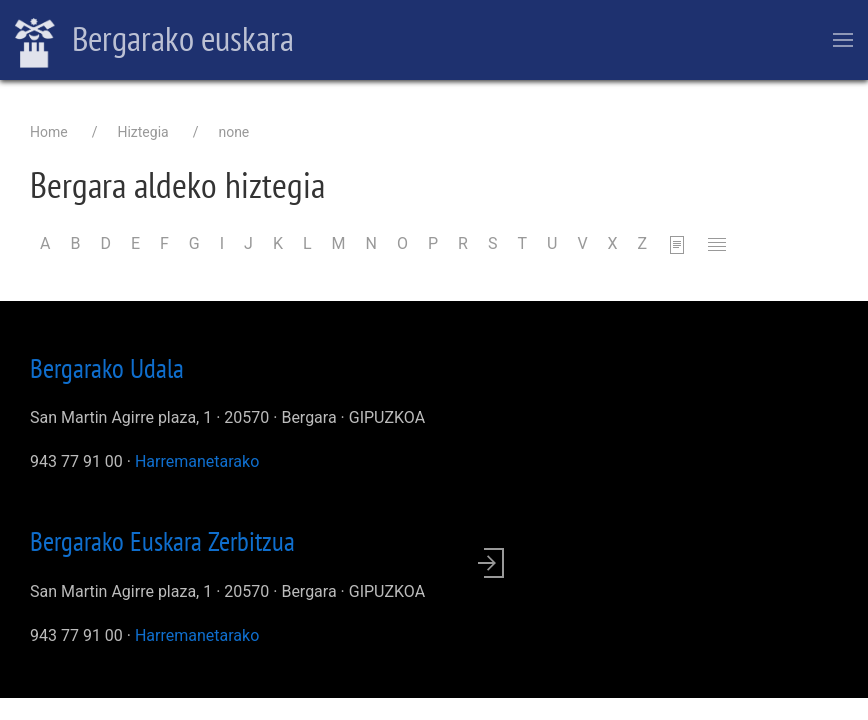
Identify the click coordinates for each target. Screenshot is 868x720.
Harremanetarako (197, 461)
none (233, 132)
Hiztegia (142, 132)
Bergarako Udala (107, 368)
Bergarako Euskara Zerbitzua (162, 541)
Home (49, 132)
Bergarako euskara (154, 41)
